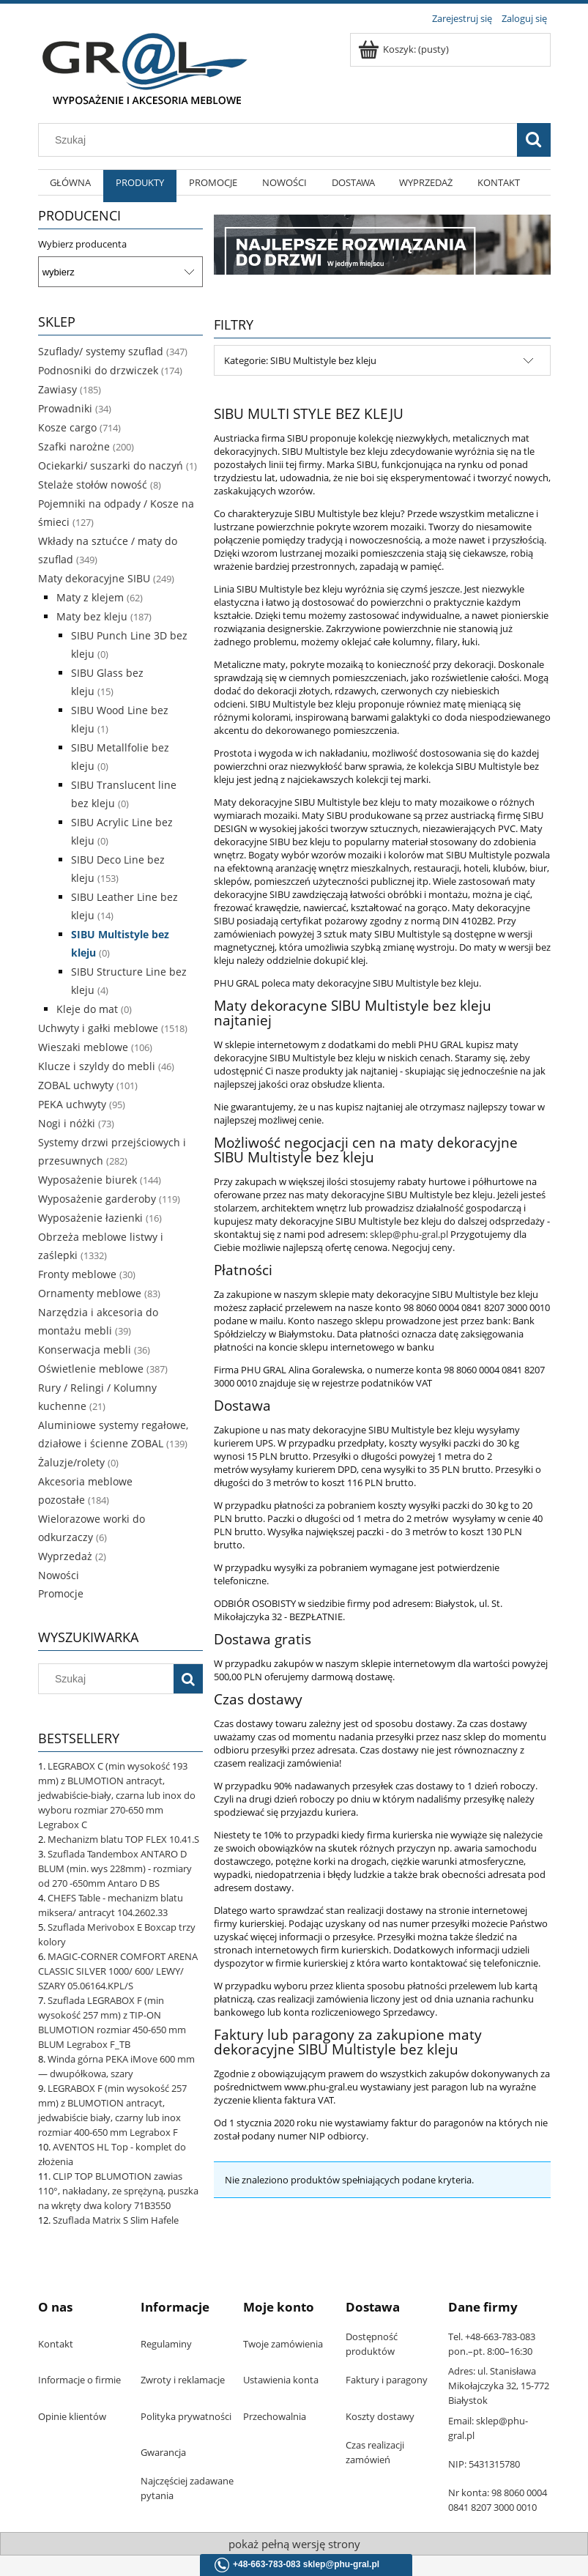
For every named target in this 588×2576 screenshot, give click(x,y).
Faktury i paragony (387, 2379)
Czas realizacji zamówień (375, 2452)
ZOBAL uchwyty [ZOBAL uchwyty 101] (75, 1085)
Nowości (58, 1575)
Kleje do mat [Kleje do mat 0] (87, 1009)
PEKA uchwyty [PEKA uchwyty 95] (72, 1104)
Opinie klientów (72, 2416)
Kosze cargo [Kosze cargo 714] (67, 427)
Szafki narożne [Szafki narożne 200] (74, 446)
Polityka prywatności (186, 2416)
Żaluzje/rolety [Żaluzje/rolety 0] (71, 1462)
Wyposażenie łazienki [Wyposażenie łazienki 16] (90, 1218)
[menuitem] (71, 190)
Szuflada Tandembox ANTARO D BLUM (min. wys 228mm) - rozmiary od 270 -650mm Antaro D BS (115, 1868)
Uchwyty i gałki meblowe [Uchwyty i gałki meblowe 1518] (98, 1028)
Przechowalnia (274, 2416)
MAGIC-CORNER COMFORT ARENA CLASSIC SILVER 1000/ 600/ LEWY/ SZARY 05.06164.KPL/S (118, 1971)
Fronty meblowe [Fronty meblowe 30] (77, 1274)
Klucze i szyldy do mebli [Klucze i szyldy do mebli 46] (96, 1066)
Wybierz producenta (82, 244)
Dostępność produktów (372, 2344)
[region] (382, 244)
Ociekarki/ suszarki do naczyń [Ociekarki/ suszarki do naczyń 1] (110, 465)
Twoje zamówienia (283, 2343)
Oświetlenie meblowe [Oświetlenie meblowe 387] (91, 1369)
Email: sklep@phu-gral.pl (488, 2428)
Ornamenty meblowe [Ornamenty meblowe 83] (89, 1293)
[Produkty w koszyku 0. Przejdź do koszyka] (404, 49)
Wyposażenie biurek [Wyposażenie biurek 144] (87, 1180)
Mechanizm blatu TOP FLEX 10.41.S (123, 1839)
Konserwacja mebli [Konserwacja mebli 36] (84, 1349)
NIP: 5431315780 (484, 2464)
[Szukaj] (534, 140)
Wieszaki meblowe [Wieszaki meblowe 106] (83, 1047)
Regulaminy (166, 2343)
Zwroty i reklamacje (183, 2379)
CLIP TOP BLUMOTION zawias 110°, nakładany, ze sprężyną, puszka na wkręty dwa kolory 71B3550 (118, 2190)
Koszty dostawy (380, 2416)
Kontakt (55, 2343)
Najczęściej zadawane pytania (187, 2488)
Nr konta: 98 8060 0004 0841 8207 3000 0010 (497, 2500)
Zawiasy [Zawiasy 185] (57, 389)
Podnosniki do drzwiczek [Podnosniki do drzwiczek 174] (98, 370)
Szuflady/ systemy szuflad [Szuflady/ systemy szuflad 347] (100, 351)
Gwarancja (163, 2452)
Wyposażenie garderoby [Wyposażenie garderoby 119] (97, 1199)
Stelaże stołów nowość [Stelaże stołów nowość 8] (92, 484)
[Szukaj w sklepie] (280, 140)
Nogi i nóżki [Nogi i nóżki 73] (66, 1123)
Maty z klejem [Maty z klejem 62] (90, 597)
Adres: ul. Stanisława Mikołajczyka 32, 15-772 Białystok (498, 2385)
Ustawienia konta (281, 2379)
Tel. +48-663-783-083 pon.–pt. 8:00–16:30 (491, 2344)
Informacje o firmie (79, 2379)
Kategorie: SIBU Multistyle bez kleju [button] (300, 360)
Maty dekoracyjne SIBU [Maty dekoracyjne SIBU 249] (94, 578)
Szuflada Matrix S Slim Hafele (116, 2220)
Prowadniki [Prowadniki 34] (65, 408)
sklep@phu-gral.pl (409, 1234)
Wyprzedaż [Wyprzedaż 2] (65, 1556)
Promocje (60, 1593)
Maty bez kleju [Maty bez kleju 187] (91, 616)
